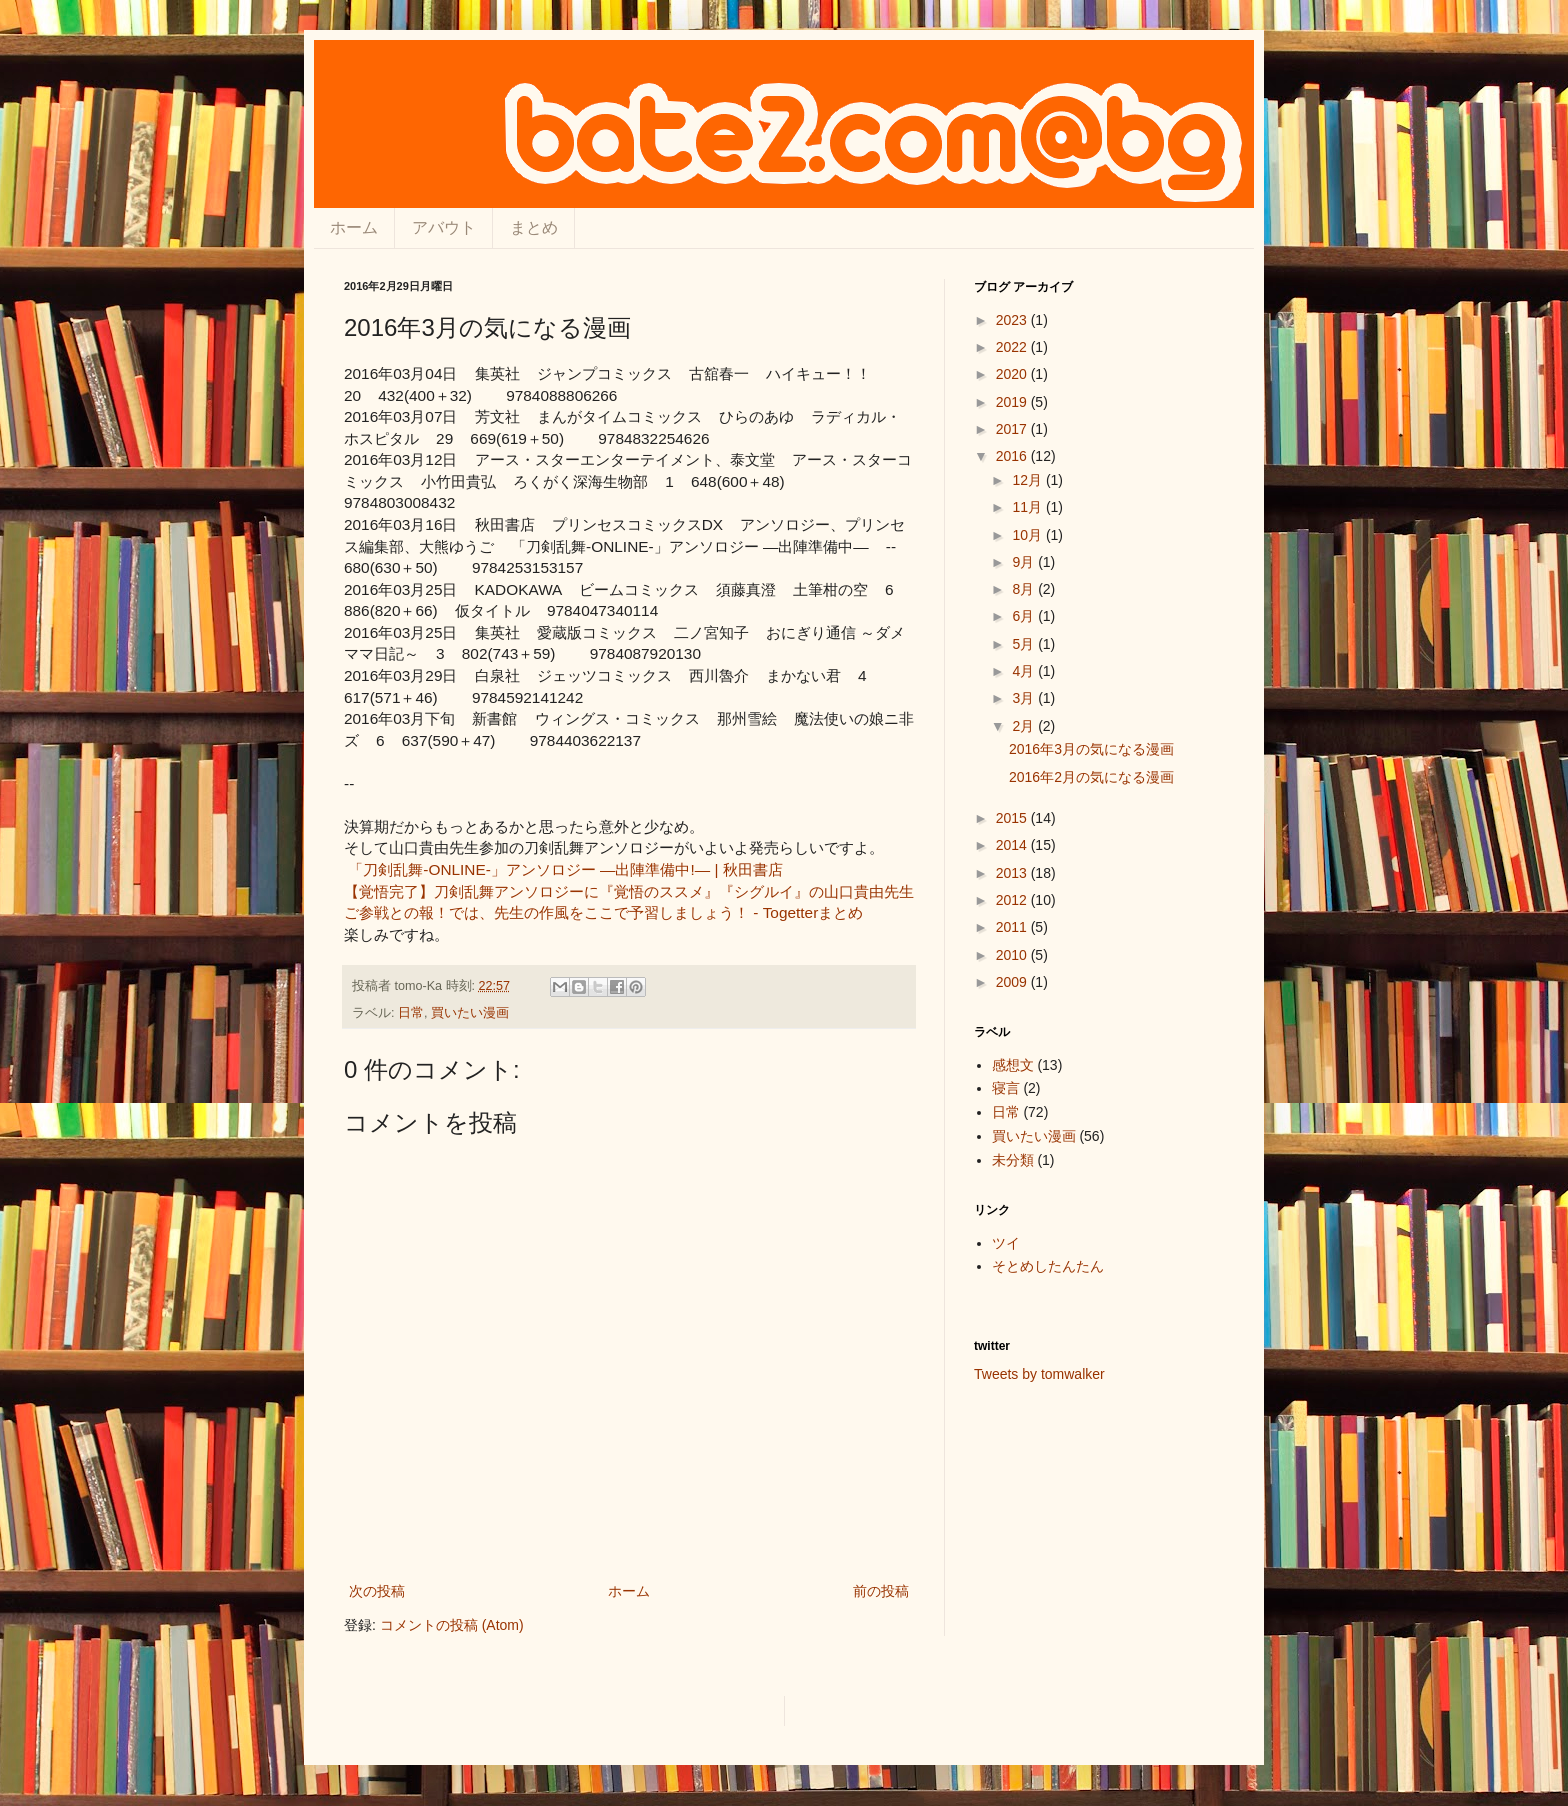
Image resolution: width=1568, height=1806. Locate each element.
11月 (1028, 507)
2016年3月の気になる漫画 (1091, 749)
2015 (1013, 818)
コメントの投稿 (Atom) (452, 1625)
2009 (1013, 982)
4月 (1025, 671)
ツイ (1006, 1243)
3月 (1025, 698)
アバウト (444, 227)
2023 (1013, 320)
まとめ (534, 227)
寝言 (1006, 1088)
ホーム (354, 227)
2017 (1013, 429)
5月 (1025, 644)
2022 (1013, 347)
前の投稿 (881, 1591)
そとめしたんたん (1048, 1266)
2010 (1013, 955)
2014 (1013, 845)
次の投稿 (377, 1591)
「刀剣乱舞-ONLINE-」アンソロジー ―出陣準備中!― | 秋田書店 (565, 869)
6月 (1025, 616)
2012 (1013, 900)
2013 (1013, 873)
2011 (1013, 927)
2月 (1025, 726)
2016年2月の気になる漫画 (1091, 777)
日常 (411, 1013)
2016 (1013, 456)
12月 (1028, 480)
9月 (1025, 562)
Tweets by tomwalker (1039, 1374)
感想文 (1013, 1065)
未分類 (1013, 1160)
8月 (1025, 589)
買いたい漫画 (470, 1013)
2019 (1013, 402)
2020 (1013, 374)
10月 (1028, 535)
